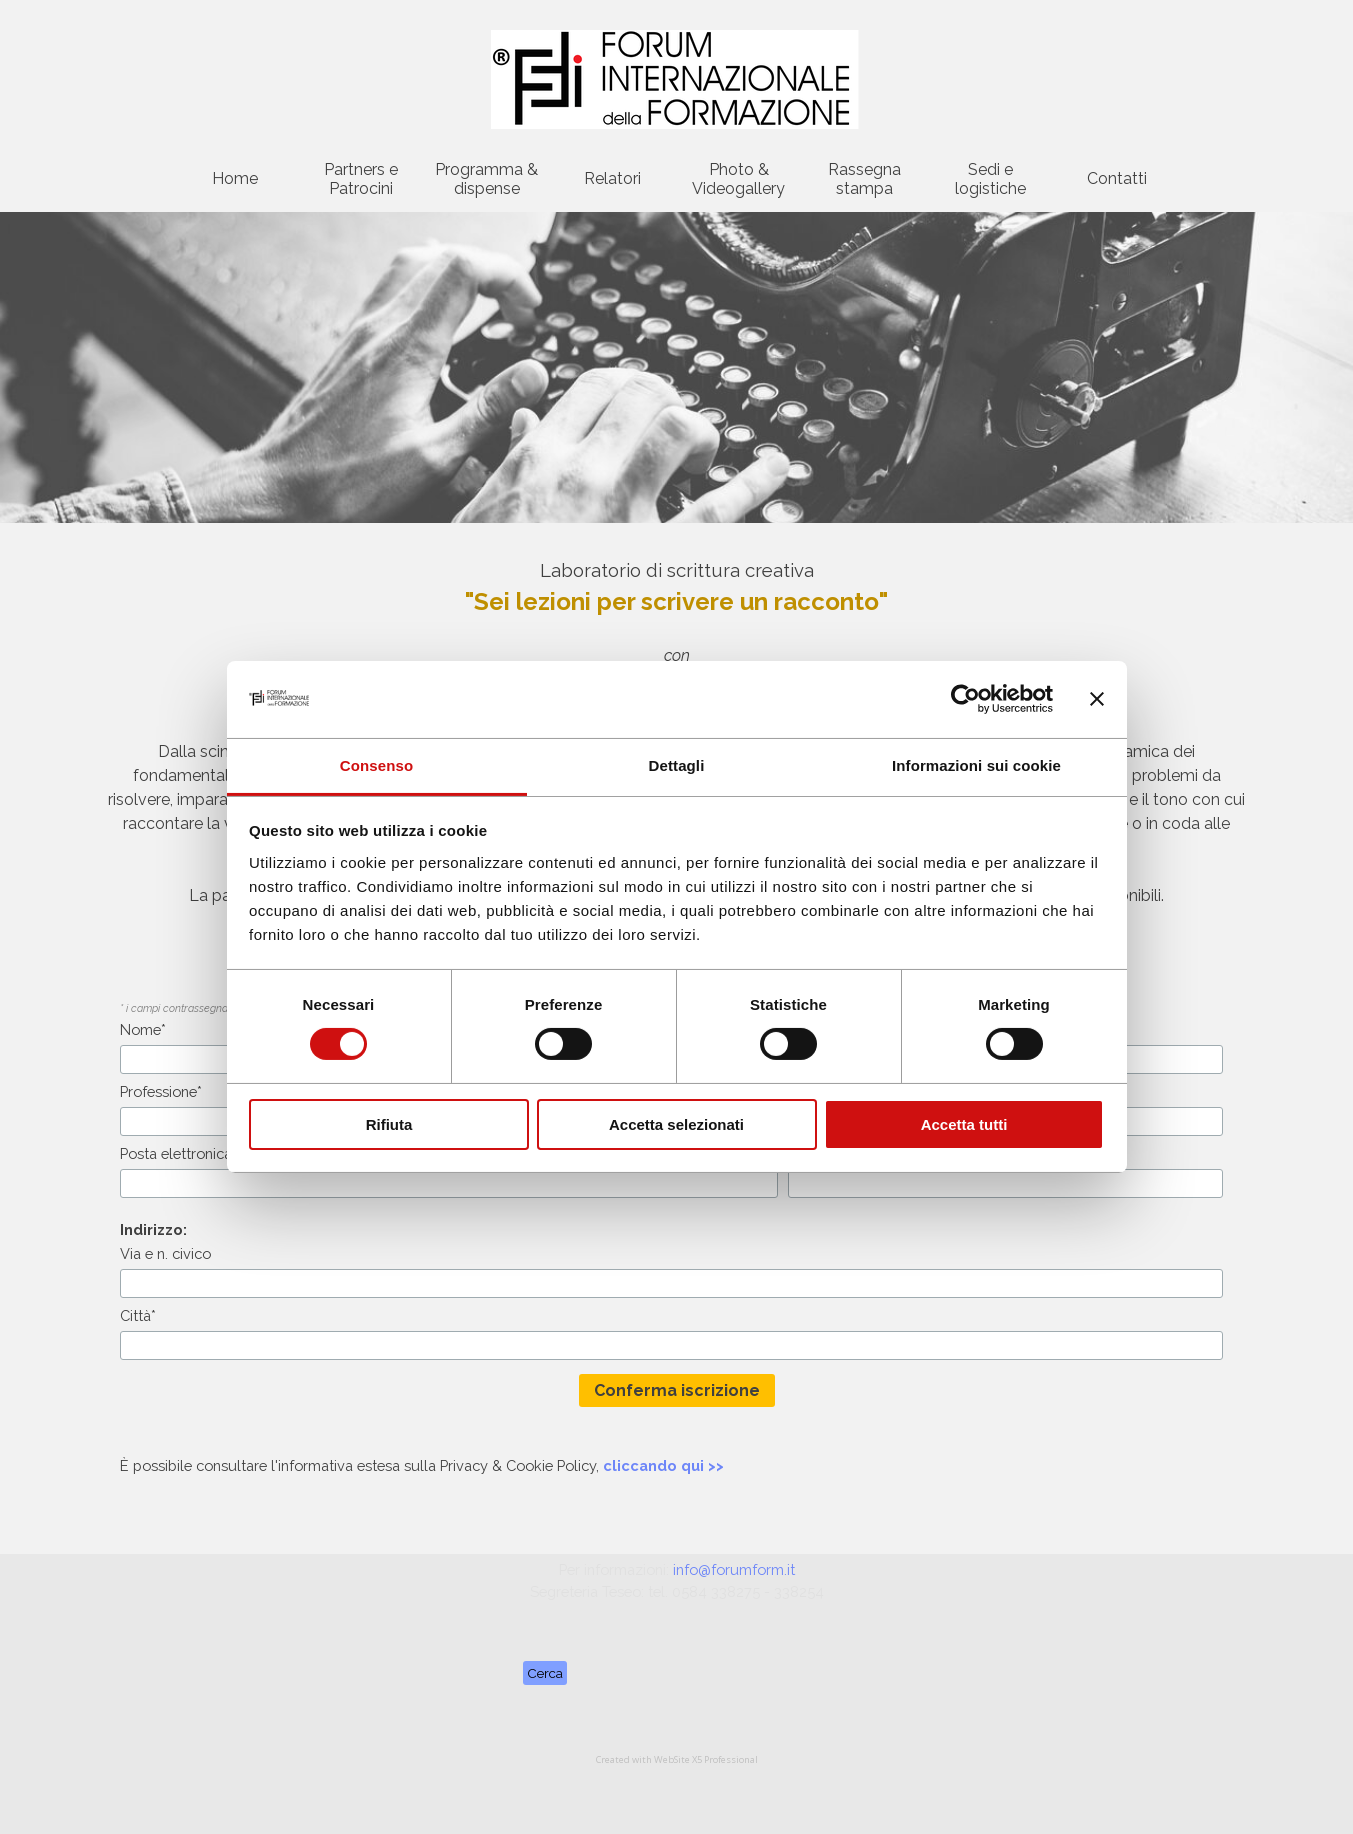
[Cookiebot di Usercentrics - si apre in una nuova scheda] (965, 699)
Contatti (1117, 178)
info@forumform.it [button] (734, 1569)
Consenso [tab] (376, 765)
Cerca (545, 1673)
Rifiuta (389, 1124)
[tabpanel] (677, 1466)
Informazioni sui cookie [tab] (976, 765)
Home (235, 178)
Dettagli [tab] (677, 765)
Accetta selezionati (676, 1124)
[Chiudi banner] (1097, 699)
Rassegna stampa (864, 179)
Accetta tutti (964, 1124)
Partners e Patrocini (361, 179)
